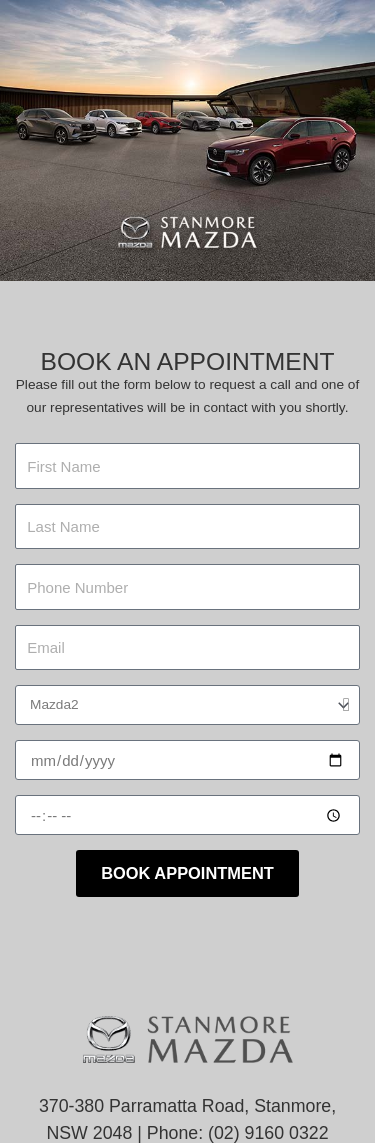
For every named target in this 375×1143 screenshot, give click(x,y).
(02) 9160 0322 (268, 1133)
